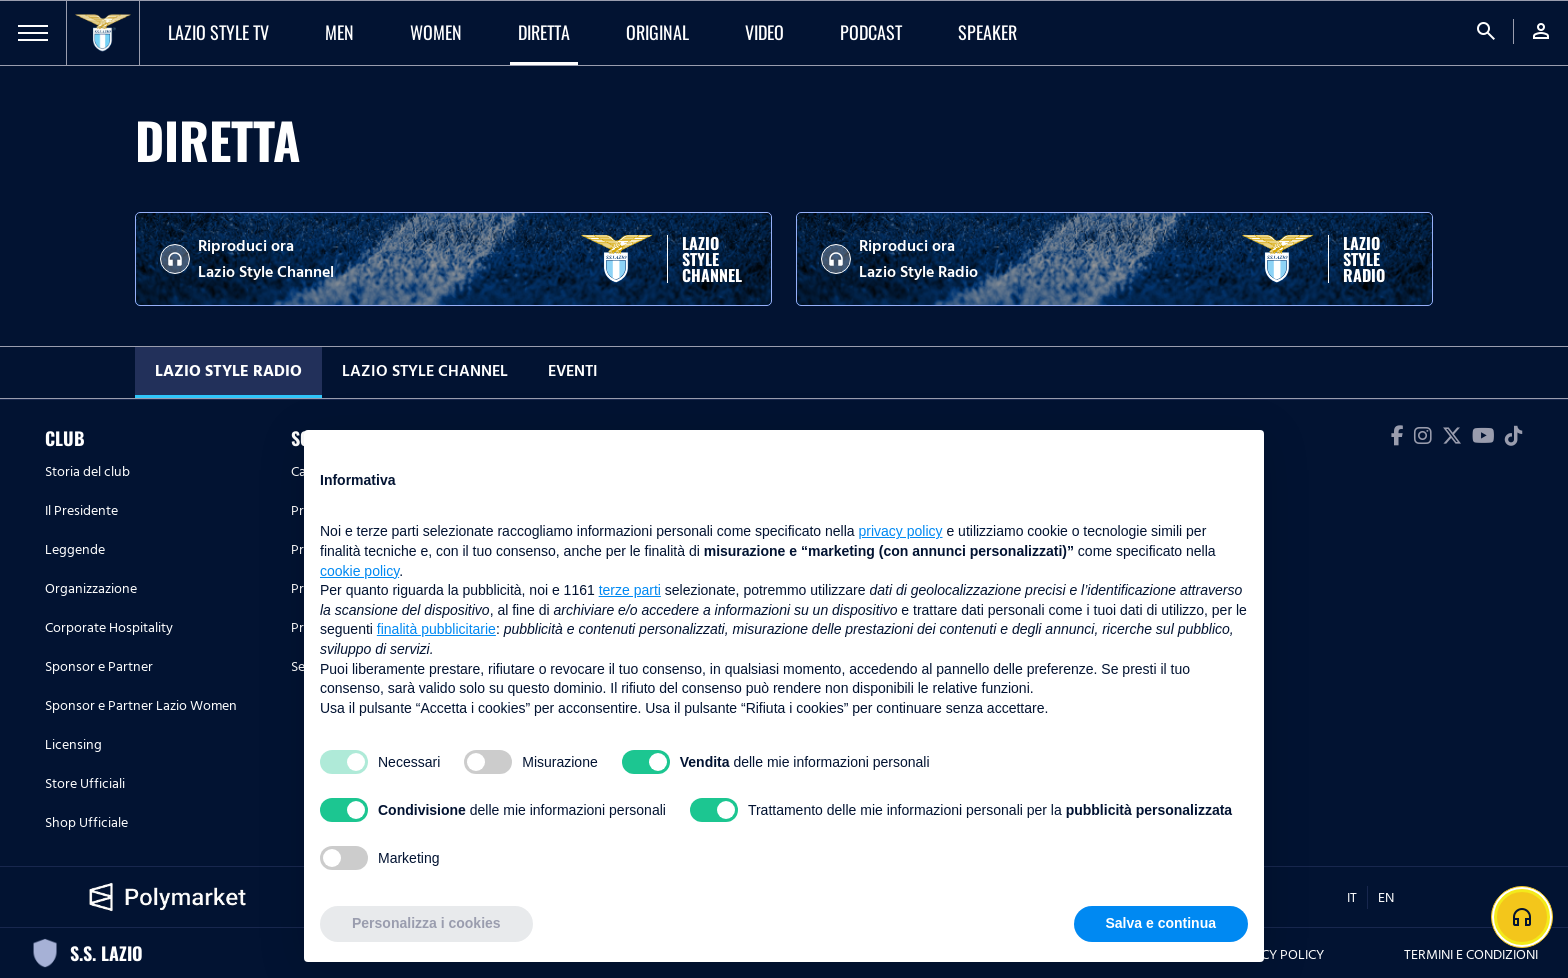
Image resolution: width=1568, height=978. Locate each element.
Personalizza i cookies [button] (426, 923)
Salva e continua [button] (1161, 923)
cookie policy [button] (359, 571)
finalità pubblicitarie (436, 629)
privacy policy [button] (901, 531)
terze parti (630, 590)
